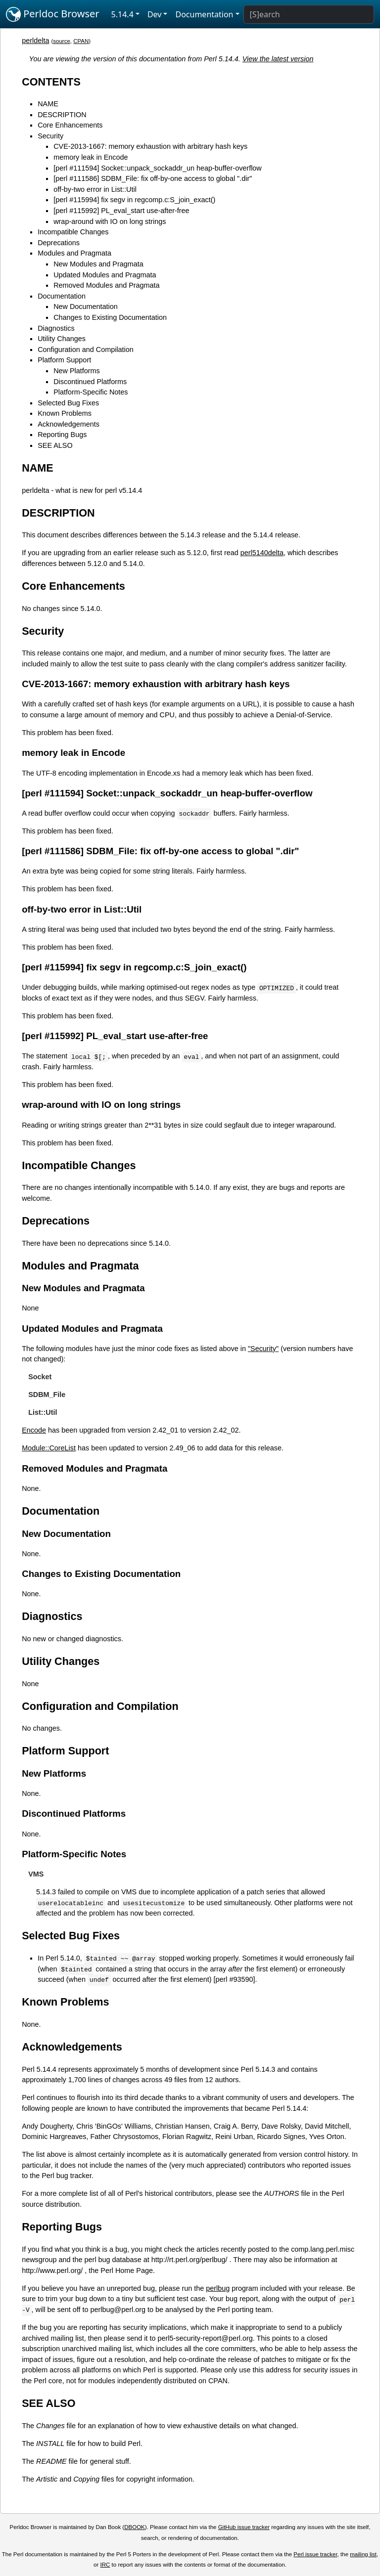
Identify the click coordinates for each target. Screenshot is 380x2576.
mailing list (363, 2554)
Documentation (62, 296)
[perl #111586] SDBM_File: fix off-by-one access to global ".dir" (152, 178)
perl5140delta (262, 553)
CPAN (81, 41)
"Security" (263, 1349)
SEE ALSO (55, 445)
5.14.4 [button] (122, 14)
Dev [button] (154, 14)
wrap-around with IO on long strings (109, 221)
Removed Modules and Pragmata (106, 285)
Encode (34, 1430)
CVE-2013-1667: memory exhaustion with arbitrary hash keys (150, 146)
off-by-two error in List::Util (95, 189)
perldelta (35, 40)
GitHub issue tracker (244, 2527)
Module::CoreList (49, 1448)
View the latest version (278, 59)
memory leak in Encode (90, 157)
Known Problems (65, 413)
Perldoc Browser (52, 14)
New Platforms (76, 371)
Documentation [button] (204, 14)
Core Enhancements (70, 125)
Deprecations (59, 243)
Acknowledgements (68, 424)
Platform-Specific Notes (90, 392)
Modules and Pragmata (74, 253)
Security (50, 136)
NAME (48, 104)
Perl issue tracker (315, 2554)
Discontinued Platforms (90, 382)
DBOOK (134, 2527)
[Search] (308, 14)
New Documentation (85, 306)
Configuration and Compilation (86, 349)
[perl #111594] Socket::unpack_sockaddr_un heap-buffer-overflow (157, 168)
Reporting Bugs (62, 434)
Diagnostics (56, 328)
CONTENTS (51, 82)
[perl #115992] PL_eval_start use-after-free (121, 211)
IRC (105, 2565)
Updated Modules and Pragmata (104, 275)
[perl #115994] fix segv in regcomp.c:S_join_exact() (134, 200)
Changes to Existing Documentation (110, 317)
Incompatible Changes (73, 232)
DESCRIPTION (62, 115)
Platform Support (64, 360)
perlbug (218, 2288)
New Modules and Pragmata (98, 264)
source (61, 41)
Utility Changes (62, 339)
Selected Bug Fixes (68, 403)
